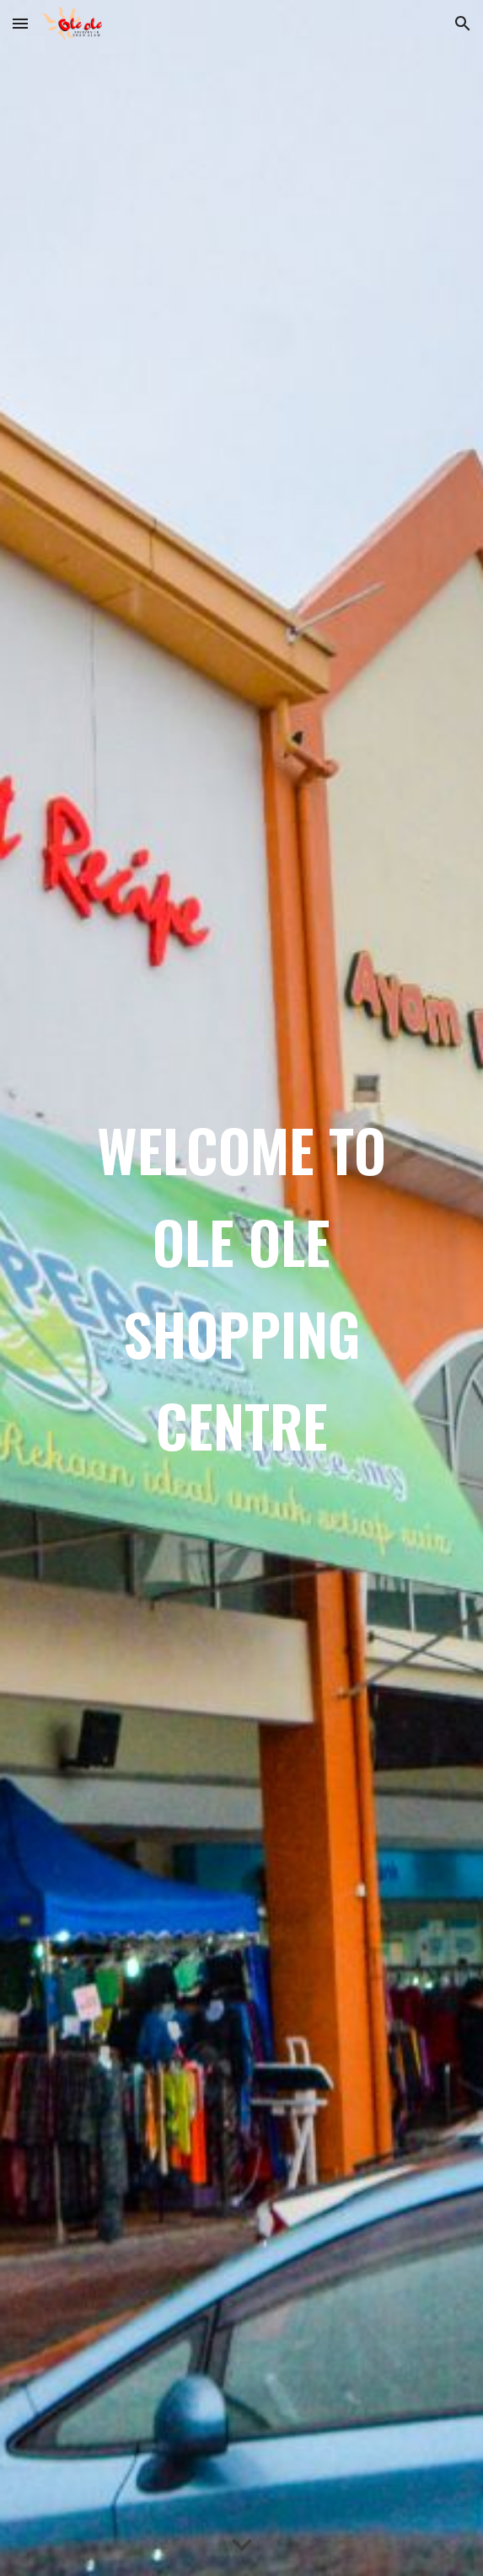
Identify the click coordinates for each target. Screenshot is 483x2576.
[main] (241, 1288)
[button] (20, 23)
